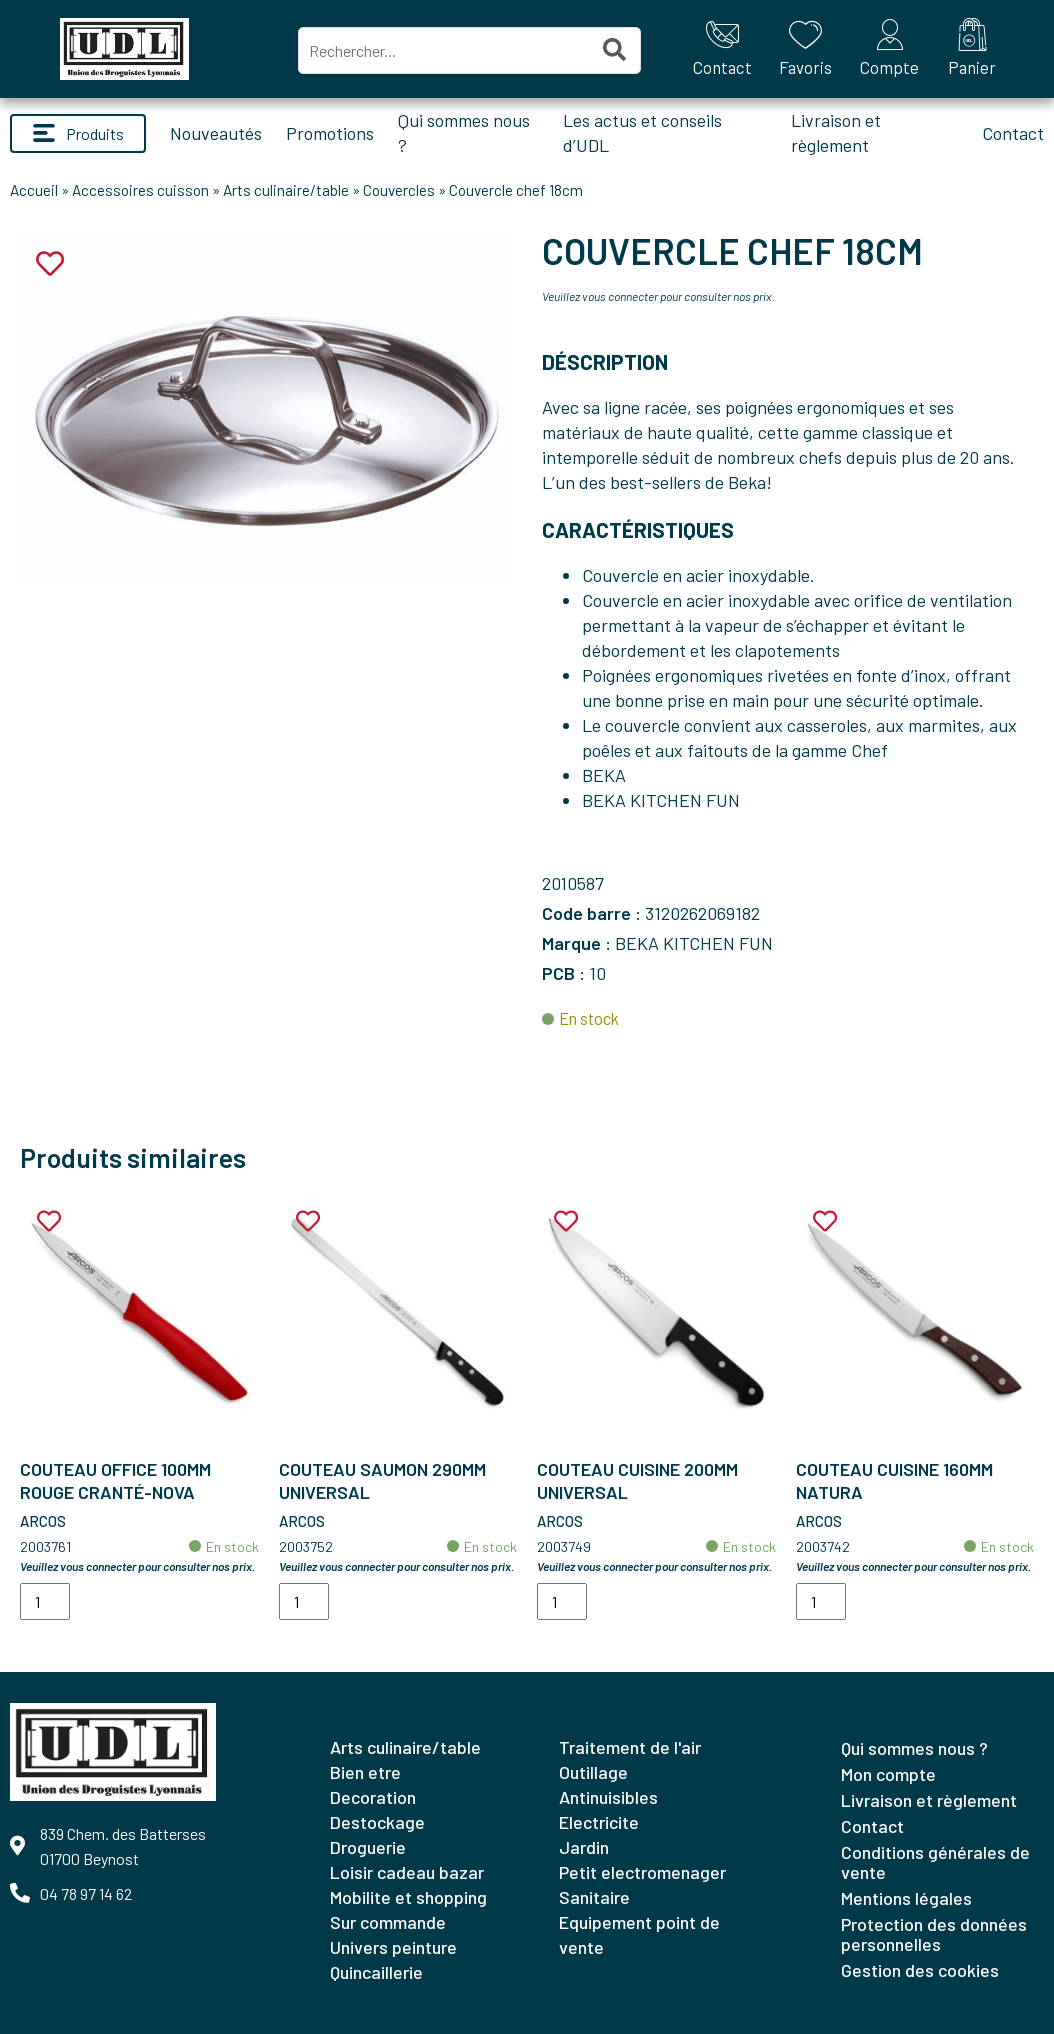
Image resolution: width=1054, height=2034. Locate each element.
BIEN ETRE (365, 1772)
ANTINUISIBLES (608, 1797)
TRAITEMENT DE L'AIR (630, 1747)
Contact (1013, 133)
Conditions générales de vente (935, 1862)
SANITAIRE (594, 1897)
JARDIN (584, 1847)
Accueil (34, 190)
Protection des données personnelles (934, 1934)
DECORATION (373, 1797)
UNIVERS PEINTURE (393, 1947)
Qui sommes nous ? (914, 1748)
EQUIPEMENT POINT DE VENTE (639, 1934)
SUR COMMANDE (388, 1922)
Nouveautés (216, 133)
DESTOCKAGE (377, 1822)
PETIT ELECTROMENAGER (642, 1872)
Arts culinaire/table (286, 190)
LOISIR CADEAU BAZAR (407, 1872)
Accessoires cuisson (140, 190)
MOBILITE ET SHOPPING (408, 1897)
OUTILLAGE (593, 1772)
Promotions (330, 133)
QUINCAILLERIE (376, 1972)
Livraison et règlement (929, 1800)
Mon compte (888, 1774)
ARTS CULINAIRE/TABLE (405, 1747)
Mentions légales (906, 1898)
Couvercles (399, 190)
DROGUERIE (368, 1847)
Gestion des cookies (920, 1970)
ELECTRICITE (599, 1822)
